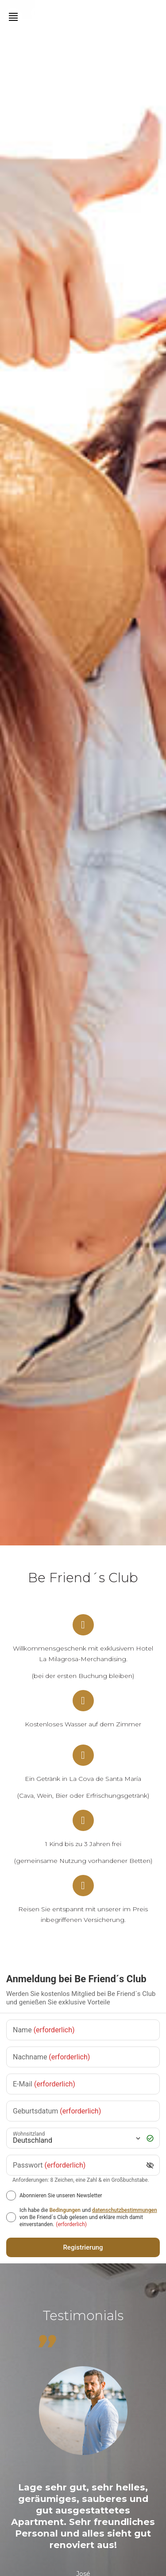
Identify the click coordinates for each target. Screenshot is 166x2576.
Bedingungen (65, 2210)
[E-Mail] (83, 2084)
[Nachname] (83, 2057)
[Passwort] (77, 2165)
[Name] (83, 2030)
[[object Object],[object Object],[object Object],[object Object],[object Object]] (11, 2217)
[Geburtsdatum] (83, 2111)
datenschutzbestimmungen (124, 2210)
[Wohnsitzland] (76, 2138)
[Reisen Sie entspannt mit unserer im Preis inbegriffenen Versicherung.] (83, 1885)
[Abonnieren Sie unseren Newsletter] (11, 2195)
